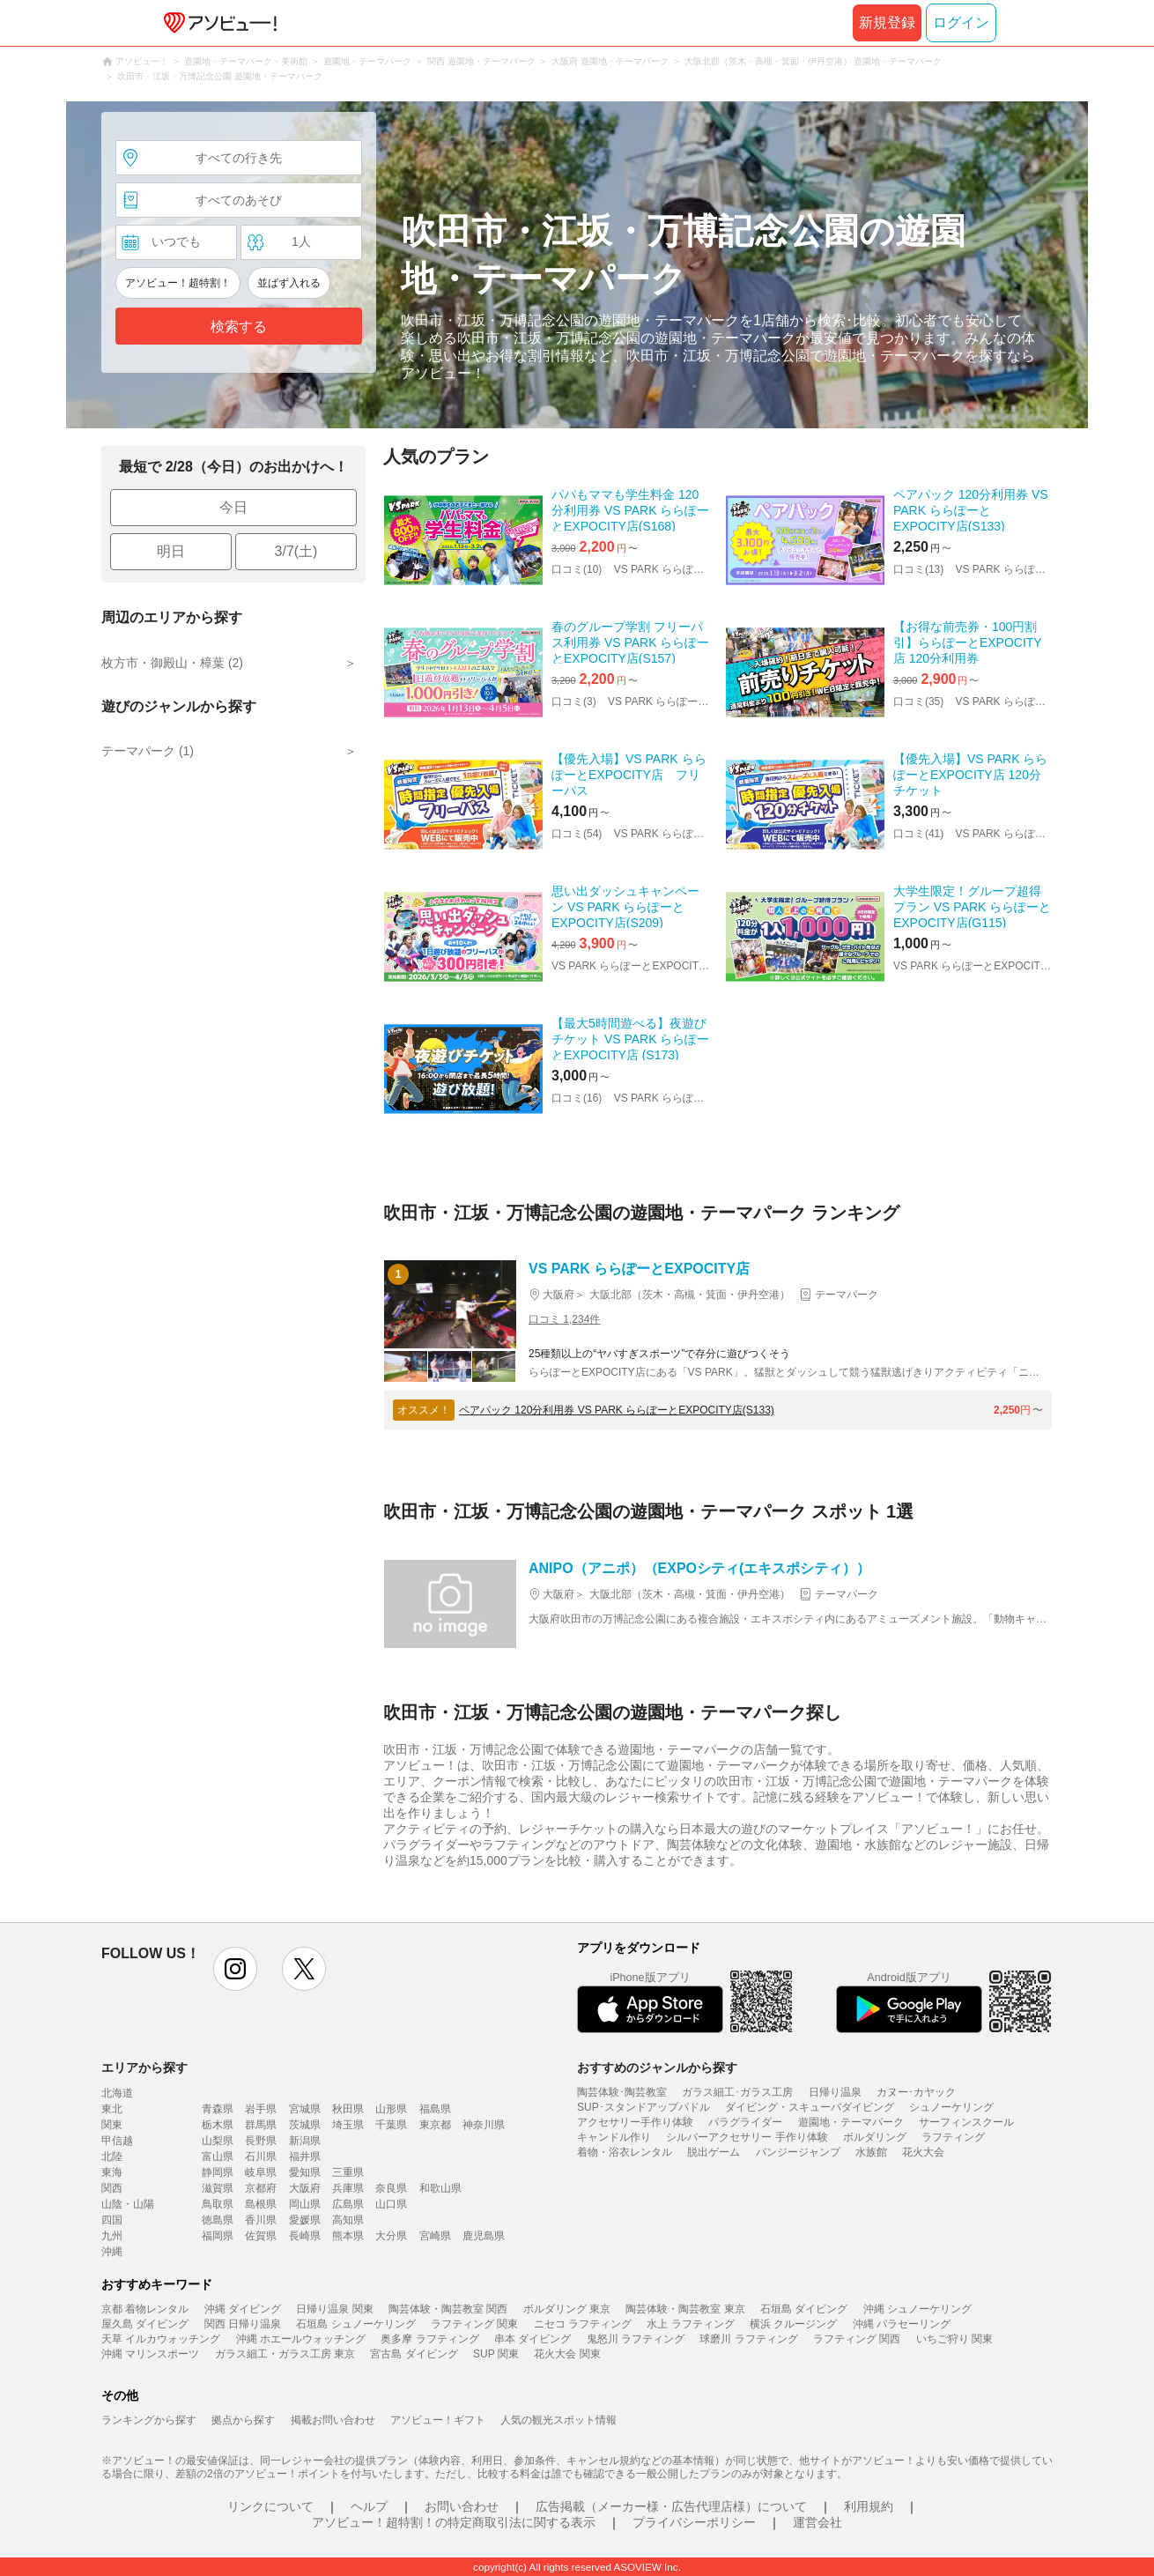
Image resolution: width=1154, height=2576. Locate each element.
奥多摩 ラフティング (429, 2339)
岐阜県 (261, 2172)
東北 (111, 2109)
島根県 (261, 2204)
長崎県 (305, 2236)
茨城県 (305, 2125)
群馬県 (261, 2125)
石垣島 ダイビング (803, 2309)
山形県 (391, 2109)
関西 (111, 2188)
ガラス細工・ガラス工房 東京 (285, 2354)
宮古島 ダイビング (413, 2354)
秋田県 (348, 2109)
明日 (171, 551)
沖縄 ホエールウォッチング (301, 2339)
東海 (111, 2172)
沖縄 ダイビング (242, 2309)
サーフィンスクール (966, 2122)
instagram (235, 1969)
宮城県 (305, 2109)
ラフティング (953, 2137)
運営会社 (817, 2522)
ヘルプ (369, 2506)
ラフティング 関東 (474, 2324)
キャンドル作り (614, 2137)
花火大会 (923, 2152)
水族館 (871, 2152)
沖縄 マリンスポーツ (150, 2354)
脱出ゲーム (713, 2152)
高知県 (348, 2220)
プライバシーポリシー (694, 2522)
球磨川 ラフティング (748, 2339)
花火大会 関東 (567, 2354)
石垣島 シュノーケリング (355, 2324)
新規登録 (887, 22)
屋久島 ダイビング (145, 2324)
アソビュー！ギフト (437, 2420)
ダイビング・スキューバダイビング (809, 2107)
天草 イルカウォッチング (160, 2339)
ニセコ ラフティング (583, 2324)
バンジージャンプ (798, 2152)
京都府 (261, 2188)
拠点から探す (243, 2420)
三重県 (348, 2172)
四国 (111, 2220)
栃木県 (217, 2125)
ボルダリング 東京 (566, 2309)
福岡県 (217, 2236)
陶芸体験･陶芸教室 (622, 2092)
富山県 (217, 2156)
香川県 (261, 2220)
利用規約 (868, 2506)
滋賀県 (217, 2188)
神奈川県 (483, 2125)
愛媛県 (305, 2220)
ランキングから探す (148, 2420)
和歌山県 (440, 2188)
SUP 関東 (496, 2354)
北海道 (117, 2093)
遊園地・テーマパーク (851, 2122)
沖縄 (111, 2252)
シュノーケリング (951, 2107)
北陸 (111, 2156)
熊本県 (348, 2236)
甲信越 (117, 2140)
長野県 (261, 2140)
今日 (233, 507)
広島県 (348, 2204)
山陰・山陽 (127, 2204)
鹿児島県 (483, 2236)
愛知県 (305, 2172)
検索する (239, 326)
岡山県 (305, 2204)
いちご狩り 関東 (954, 2339)
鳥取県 (217, 2204)
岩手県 (261, 2109)
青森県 (217, 2109)
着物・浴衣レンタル (624, 2152)
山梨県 (217, 2140)
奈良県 (391, 2188)
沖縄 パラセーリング (902, 2324)
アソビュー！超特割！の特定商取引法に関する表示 (453, 2522)
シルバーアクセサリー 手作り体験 (746, 2137)
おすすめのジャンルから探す (657, 2067)
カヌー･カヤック (916, 2092)
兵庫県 (348, 2188)
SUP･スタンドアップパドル (643, 2107)
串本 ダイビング (532, 2339)
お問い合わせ (462, 2506)
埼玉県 (348, 2125)
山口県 (391, 2204)
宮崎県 (435, 2236)
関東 (111, 2125)
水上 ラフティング (690, 2324)
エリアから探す (144, 2067)
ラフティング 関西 (856, 2339)
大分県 (391, 2236)
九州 (111, 2236)
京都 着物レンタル (145, 2309)
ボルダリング (874, 2137)
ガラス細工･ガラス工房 (737, 2092)
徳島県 (217, 2220)
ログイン (961, 22)
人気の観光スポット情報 (558, 2420)
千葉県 (391, 2125)
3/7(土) (296, 551)
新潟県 (305, 2140)
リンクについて (270, 2506)
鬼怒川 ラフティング (635, 2339)
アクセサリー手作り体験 (635, 2122)
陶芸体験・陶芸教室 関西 (447, 2309)
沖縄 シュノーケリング (917, 2309)
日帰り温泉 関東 (334, 2309)
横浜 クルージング (793, 2324)
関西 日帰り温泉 (242, 2324)
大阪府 (305, 2188)
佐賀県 (261, 2236)
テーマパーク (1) (147, 751)
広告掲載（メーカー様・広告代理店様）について (671, 2506)
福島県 (435, 2109)
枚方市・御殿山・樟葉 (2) (172, 663)
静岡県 (217, 2172)
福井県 (305, 2156)
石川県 (261, 2156)
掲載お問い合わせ (333, 2420)
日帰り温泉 (835, 2092)
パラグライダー (745, 2122)
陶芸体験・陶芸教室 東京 (684, 2309)
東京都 (435, 2125)
